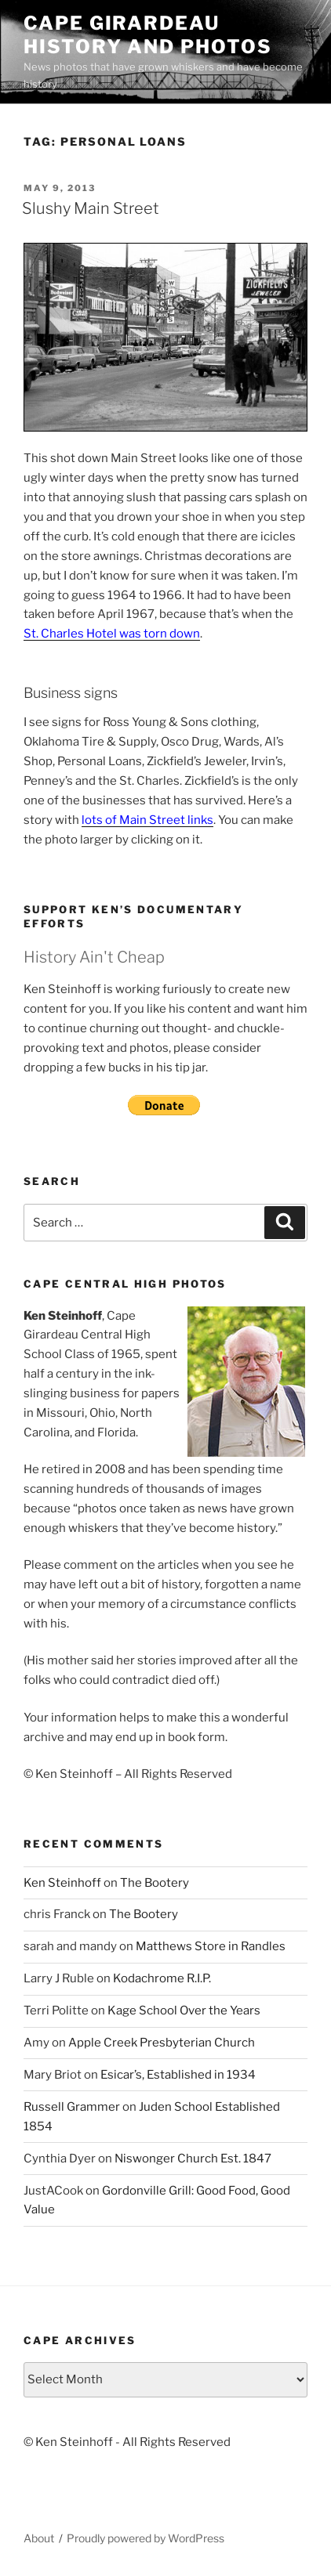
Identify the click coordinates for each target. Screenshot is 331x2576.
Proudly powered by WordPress (145, 2538)
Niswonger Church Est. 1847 (193, 2158)
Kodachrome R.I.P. (162, 1978)
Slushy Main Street (90, 208)
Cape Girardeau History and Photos (148, 35)
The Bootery (154, 1883)
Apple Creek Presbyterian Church (161, 2043)
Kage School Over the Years (183, 2010)
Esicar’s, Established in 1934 (178, 2075)
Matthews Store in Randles (211, 1946)
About (39, 2538)
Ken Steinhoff (62, 1883)
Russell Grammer (72, 2107)
